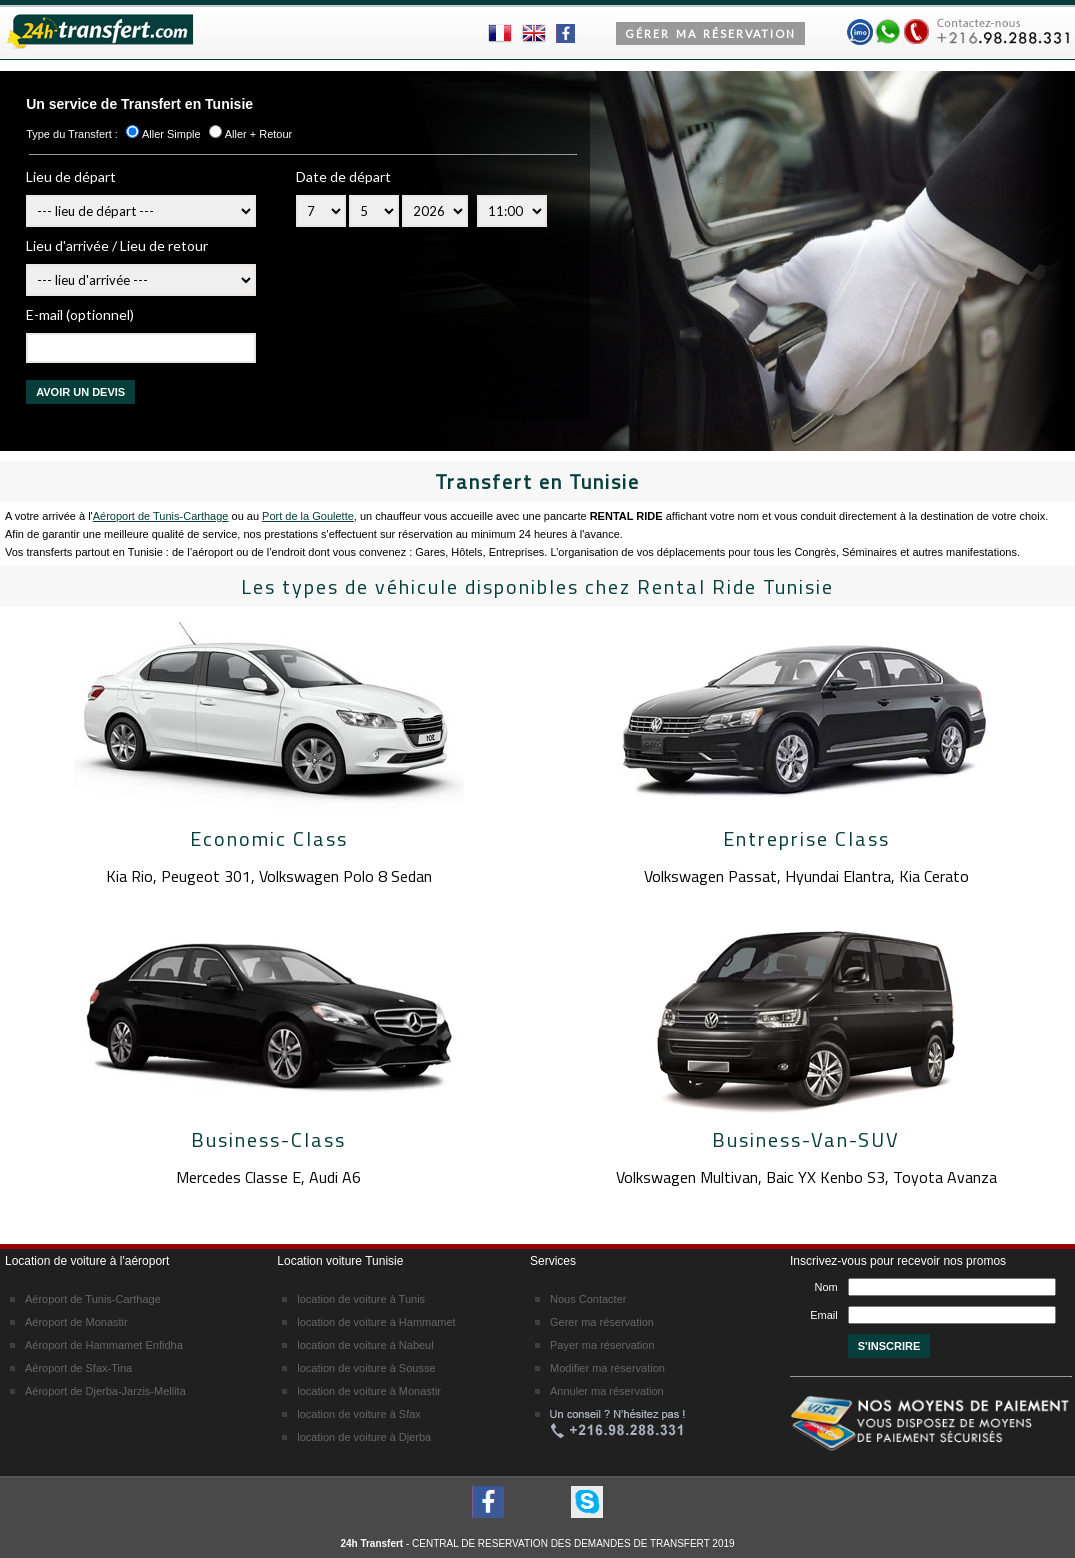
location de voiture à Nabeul (365, 1345)
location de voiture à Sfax (359, 1414)
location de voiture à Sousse (366, 1368)
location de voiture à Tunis (361, 1299)
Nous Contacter (588, 1299)
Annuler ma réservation (607, 1391)
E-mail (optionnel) (80, 314)
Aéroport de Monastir (76, 1322)
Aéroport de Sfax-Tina (78, 1368)
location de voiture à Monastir (369, 1391)
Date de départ (343, 176)
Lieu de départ (71, 176)
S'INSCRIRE (889, 1346)
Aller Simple (171, 134)
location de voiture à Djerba (364, 1437)
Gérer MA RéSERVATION (710, 33)
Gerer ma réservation (602, 1322)
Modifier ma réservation (607, 1368)
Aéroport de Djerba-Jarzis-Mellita (105, 1391)
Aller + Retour (259, 134)
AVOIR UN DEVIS (80, 392)
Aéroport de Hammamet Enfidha (104, 1345)
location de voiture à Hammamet (376, 1322)
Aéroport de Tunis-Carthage (161, 516)
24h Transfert (371, 1543)
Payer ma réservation (602, 1345)
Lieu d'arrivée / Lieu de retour (117, 245)
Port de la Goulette (308, 516)
